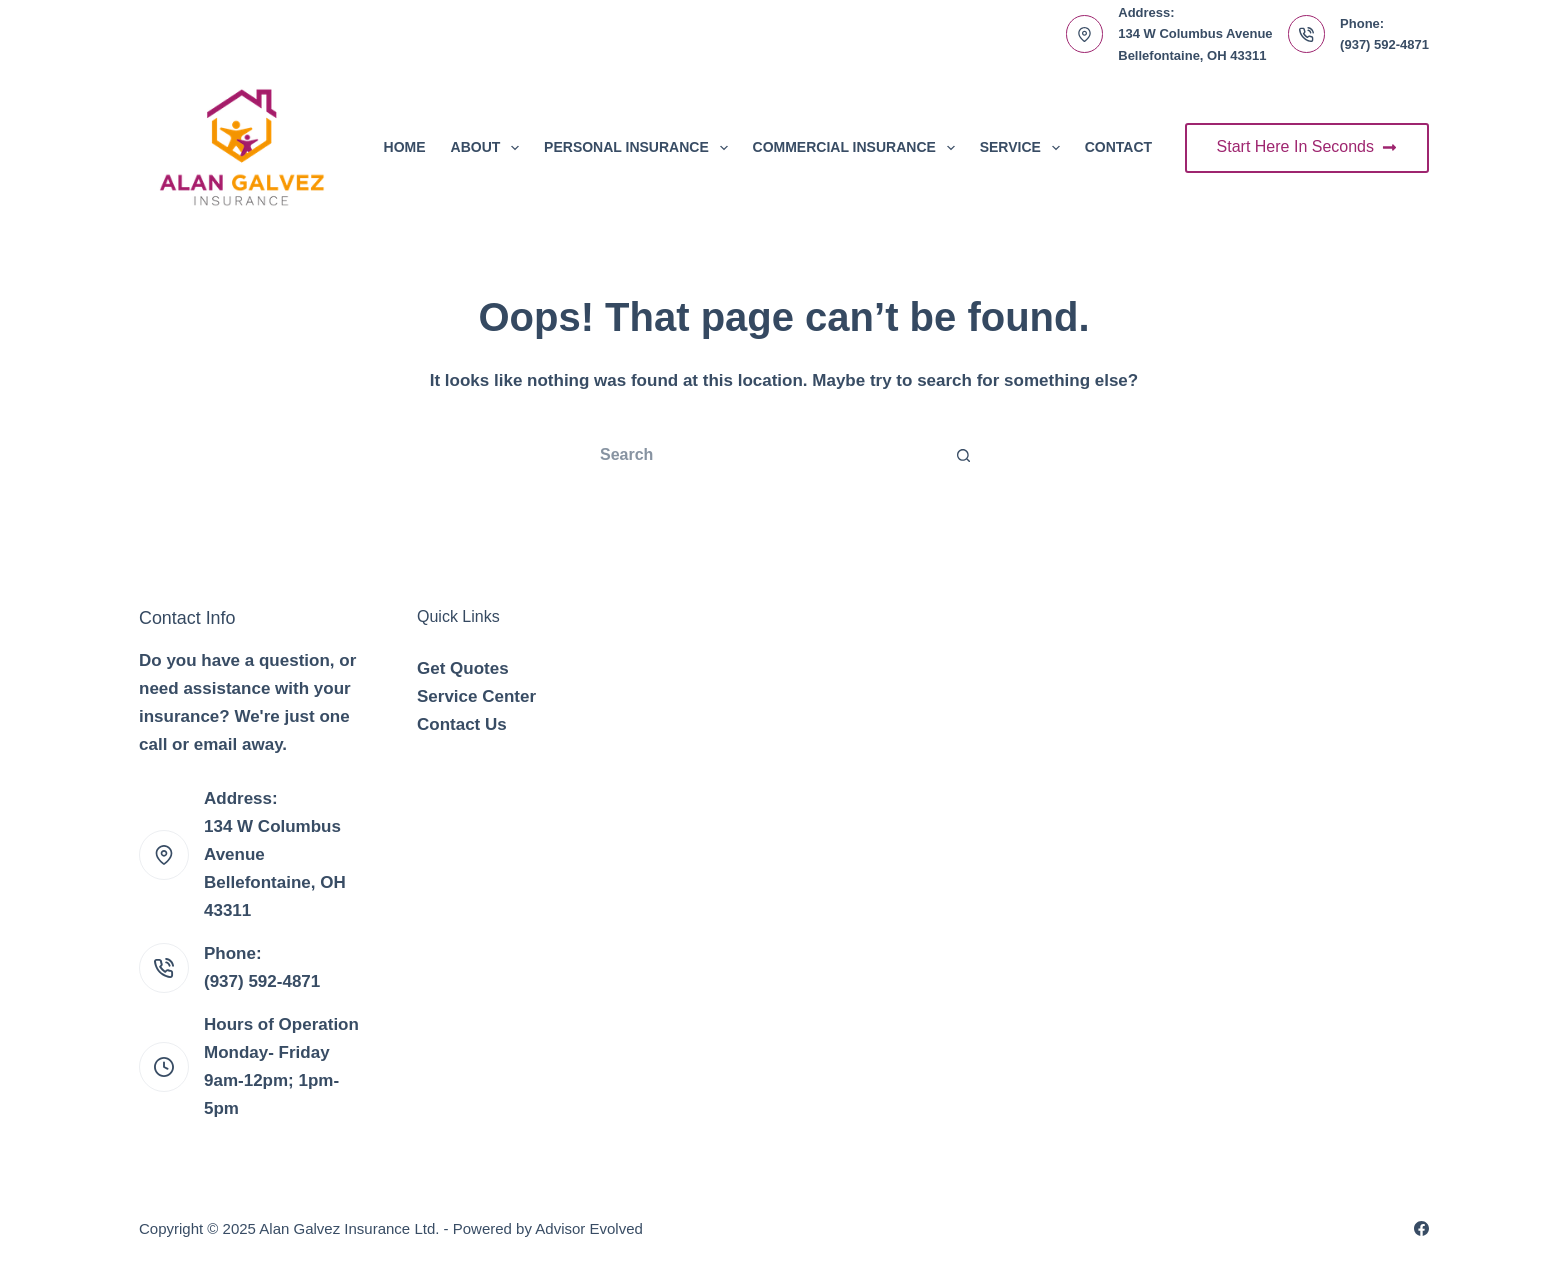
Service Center (476, 696)
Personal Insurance (639, 148)
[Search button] (964, 455)
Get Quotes (463, 668)
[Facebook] (1421, 1228)
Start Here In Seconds (1307, 146)
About (489, 148)
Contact (1118, 147)
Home (405, 147)
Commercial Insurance (858, 148)
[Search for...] (764, 455)
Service (1024, 148)
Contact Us (462, 724)
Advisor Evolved (589, 1228)
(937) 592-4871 (1384, 44)
